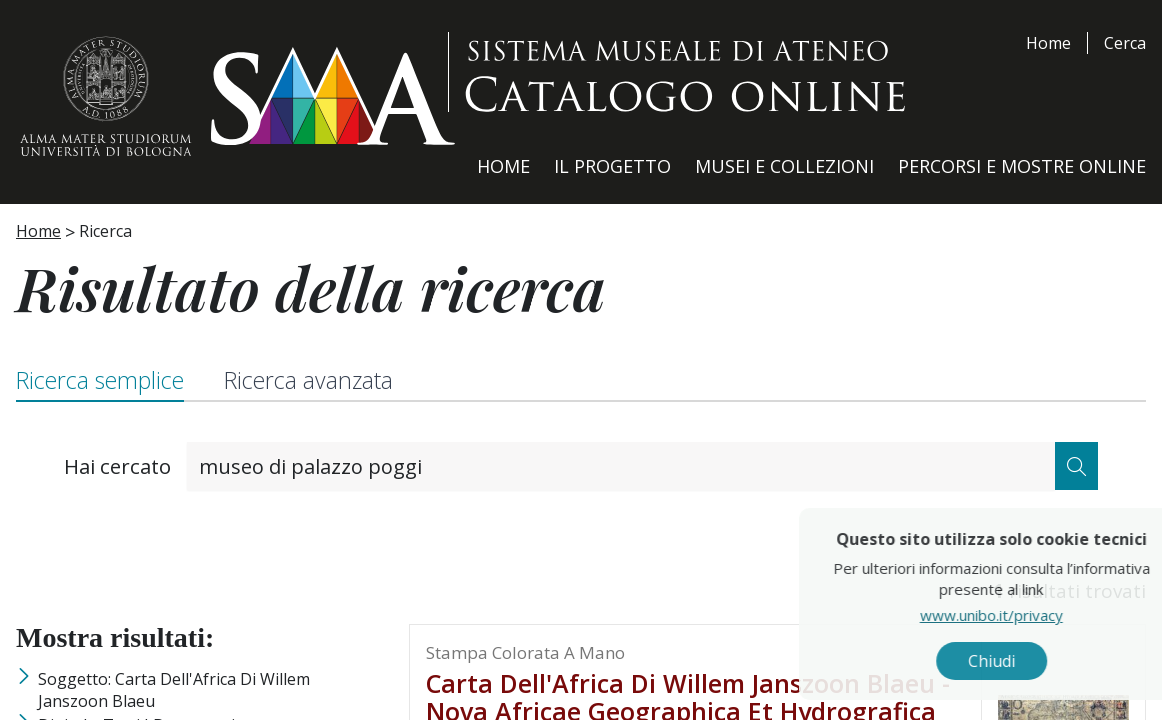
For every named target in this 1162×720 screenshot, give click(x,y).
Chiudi (1034, 661)
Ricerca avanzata (308, 380)
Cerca (1125, 43)
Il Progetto (612, 166)
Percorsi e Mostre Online (1022, 166)
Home (1048, 43)
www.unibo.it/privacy (1034, 615)
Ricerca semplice (100, 380)
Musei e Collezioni (784, 166)
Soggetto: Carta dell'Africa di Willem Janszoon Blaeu (174, 690)
